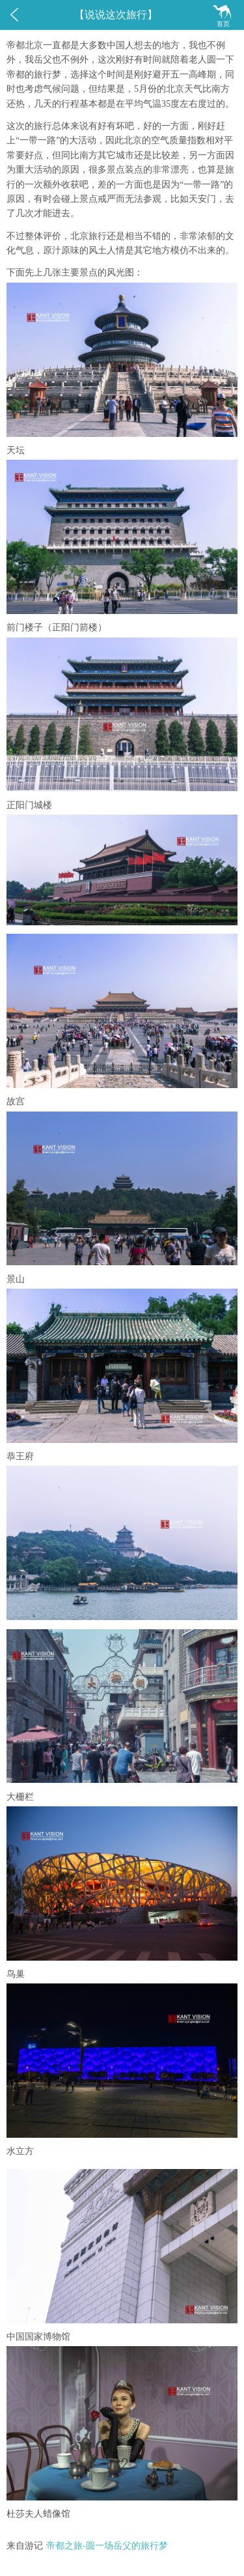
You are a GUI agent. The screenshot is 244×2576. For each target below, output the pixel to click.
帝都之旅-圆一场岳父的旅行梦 (107, 2546)
